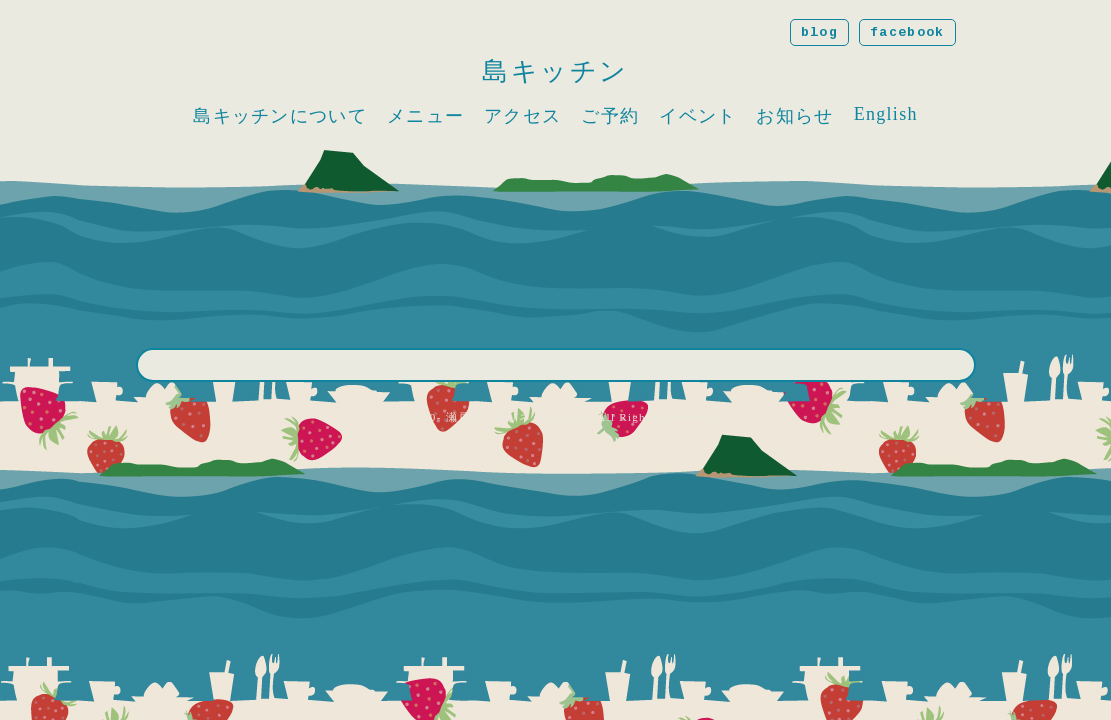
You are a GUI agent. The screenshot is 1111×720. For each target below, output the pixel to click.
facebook (907, 32)
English (886, 114)
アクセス (522, 116)
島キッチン (555, 71)
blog (819, 32)
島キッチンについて (280, 116)
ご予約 (610, 116)
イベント (697, 116)
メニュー (425, 116)
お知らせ (794, 116)
